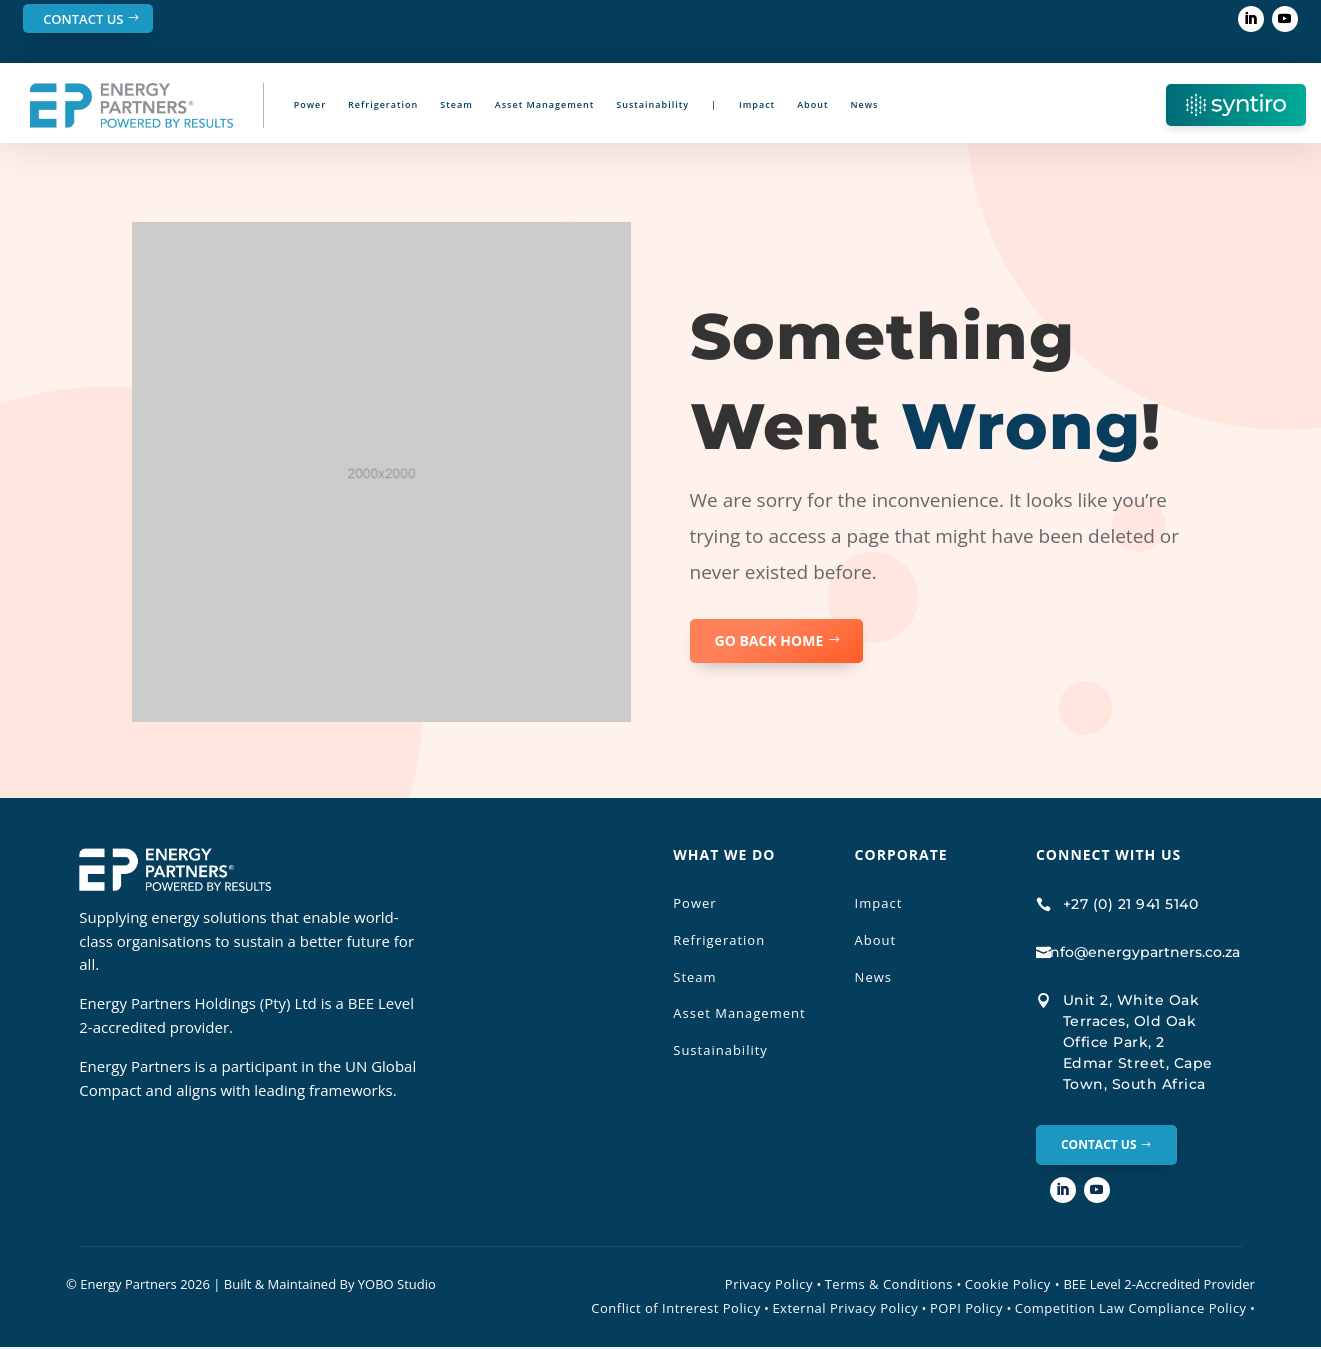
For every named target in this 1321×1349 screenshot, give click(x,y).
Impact (757, 104)
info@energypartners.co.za (1143, 952)
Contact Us (83, 19)
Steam (456, 104)
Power (310, 104)
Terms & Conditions (889, 1286)
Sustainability (652, 104)
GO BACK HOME (769, 640)
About (812, 104)
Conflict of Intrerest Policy (675, 1310)
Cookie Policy (1012, 1286)
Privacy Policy (769, 1286)
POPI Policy (966, 1310)
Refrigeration (383, 104)
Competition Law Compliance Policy (1131, 1310)
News (865, 104)
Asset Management (544, 104)
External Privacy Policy (845, 1310)
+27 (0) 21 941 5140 (1131, 904)
